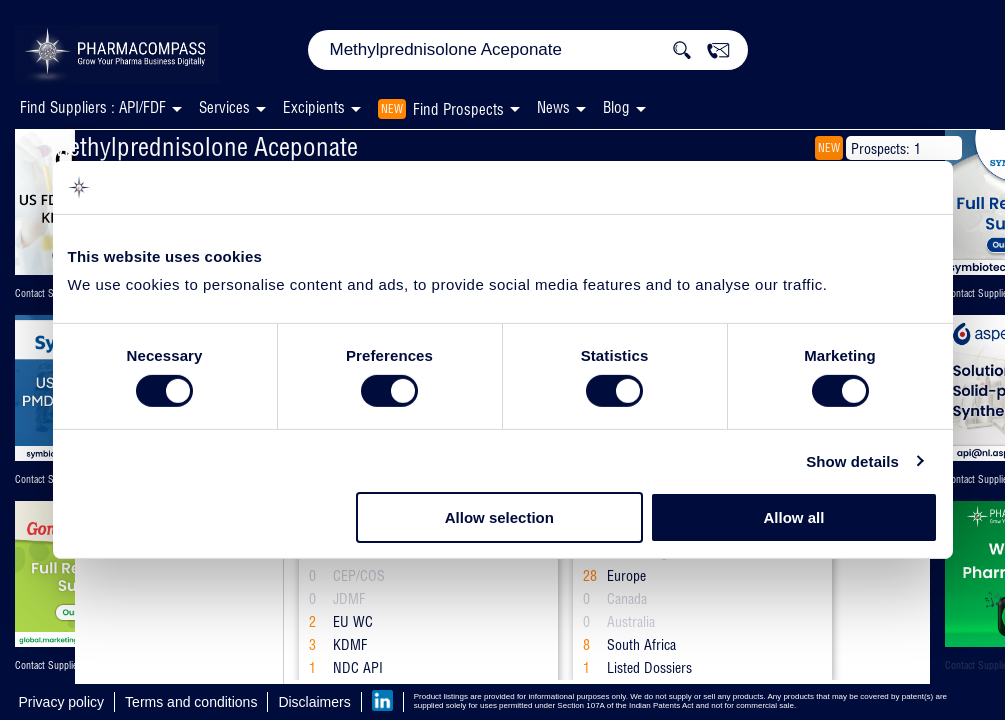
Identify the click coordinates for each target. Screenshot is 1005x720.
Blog (616, 107)
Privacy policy (62, 702)
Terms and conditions (191, 702)
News (553, 107)
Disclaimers (314, 702)
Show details (852, 461)
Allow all (794, 517)
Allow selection (499, 517)
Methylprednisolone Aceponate (204, 146)
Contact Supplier (47, 293)
